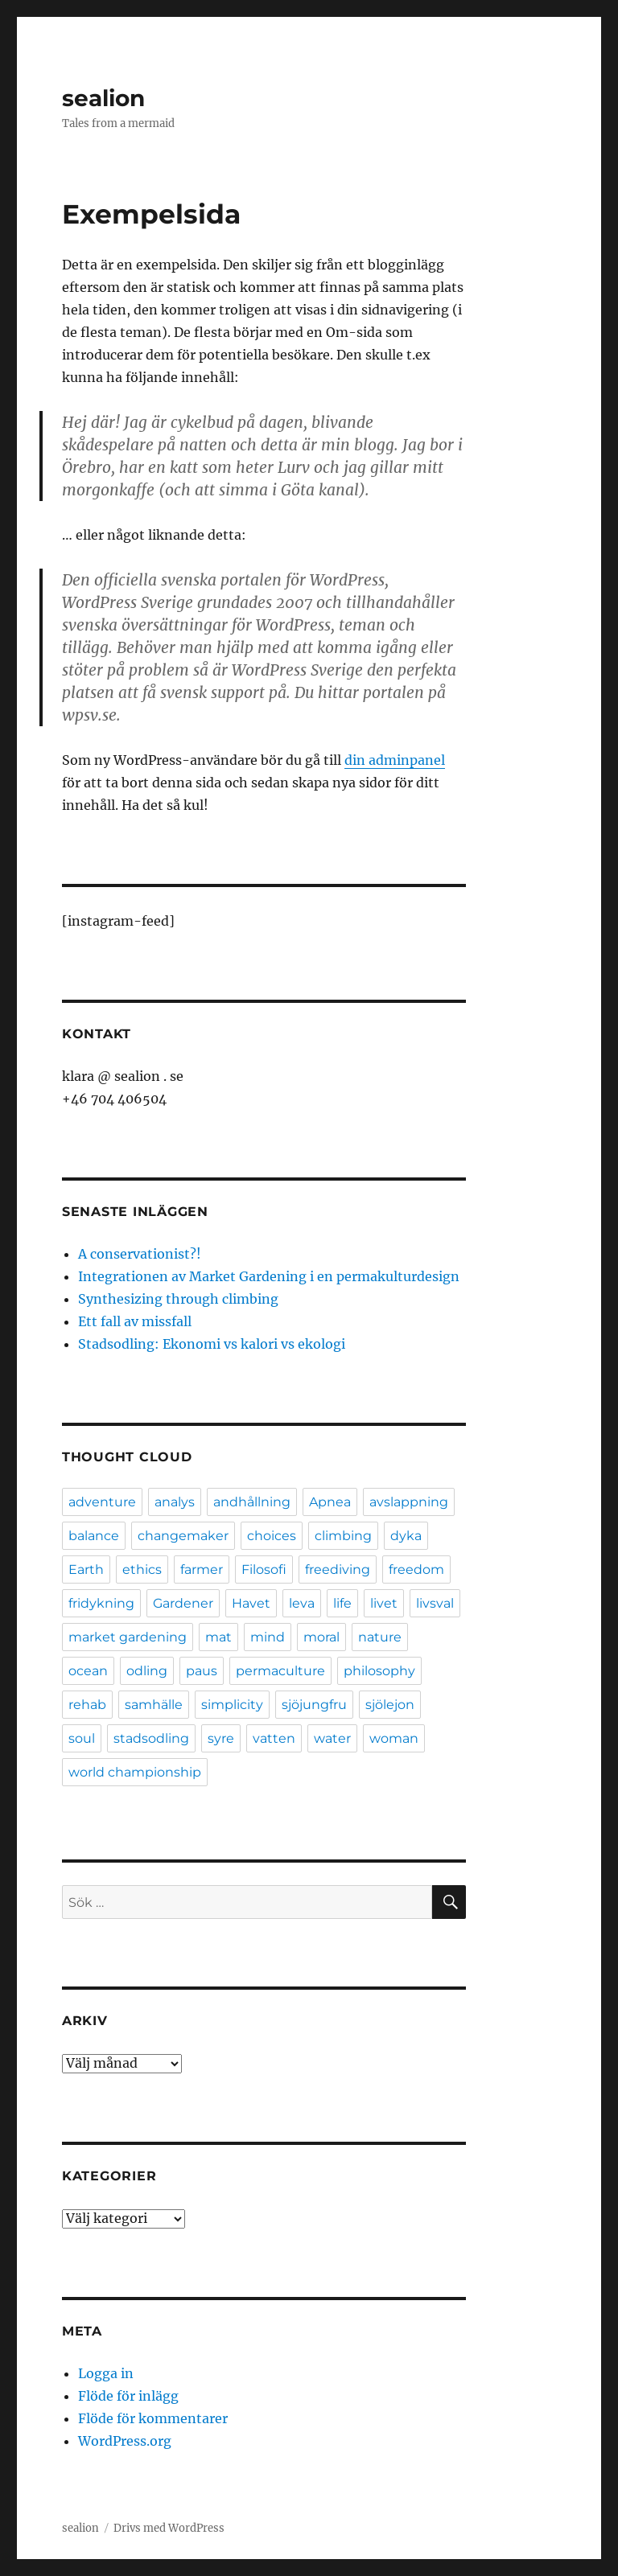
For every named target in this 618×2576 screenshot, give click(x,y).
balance (93, 1535)
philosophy (379, 1670)
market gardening (127, 1637)
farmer (201, 1569)
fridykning (101, 1603)
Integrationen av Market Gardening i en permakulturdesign (268, 1276)
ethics (142, 1569)
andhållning (251, 1502)
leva (302, 1603)
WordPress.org (124, 2441)
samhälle (154, 1704)
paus (201, 1670)
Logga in (106, 2373)
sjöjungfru (314, 1704)
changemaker (183, 1535)
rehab (87, 1704)
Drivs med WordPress (169, 2528)
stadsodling (151, 1738)
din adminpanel (394, 760)
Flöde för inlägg (128, 2396)
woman (393, 1738)
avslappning (408, 1502)
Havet (251, 1603)
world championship (134, 1772)
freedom (416, 1569)
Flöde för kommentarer (153, 2418)
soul (81, 1738)
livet (384, 1603)
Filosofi (263, 1569)
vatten (274, 1738)
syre (221, 1738)
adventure (102, 1502)
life (342, 1603)
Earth (86, 1569)
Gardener (183, 1603)
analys (174, 1502)
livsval (435, 1603)
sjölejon (389, 1704)
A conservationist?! (139, 1254)
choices (271, 1535)
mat (218, 1637)
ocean (88, 1670)
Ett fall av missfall (135, 1321)
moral (321, 1637)
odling (146, 1670)
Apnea (330, 1502)
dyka (406, 1535)
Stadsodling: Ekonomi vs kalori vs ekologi (211, 1344)
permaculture (280, 1670)
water (332, 1738)
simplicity (232, 1704)
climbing (343, 1535)
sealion (103, 98)
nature (380, 1637)
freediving (337, 1569)
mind (267, 1637)
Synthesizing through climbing (178, 1299)
